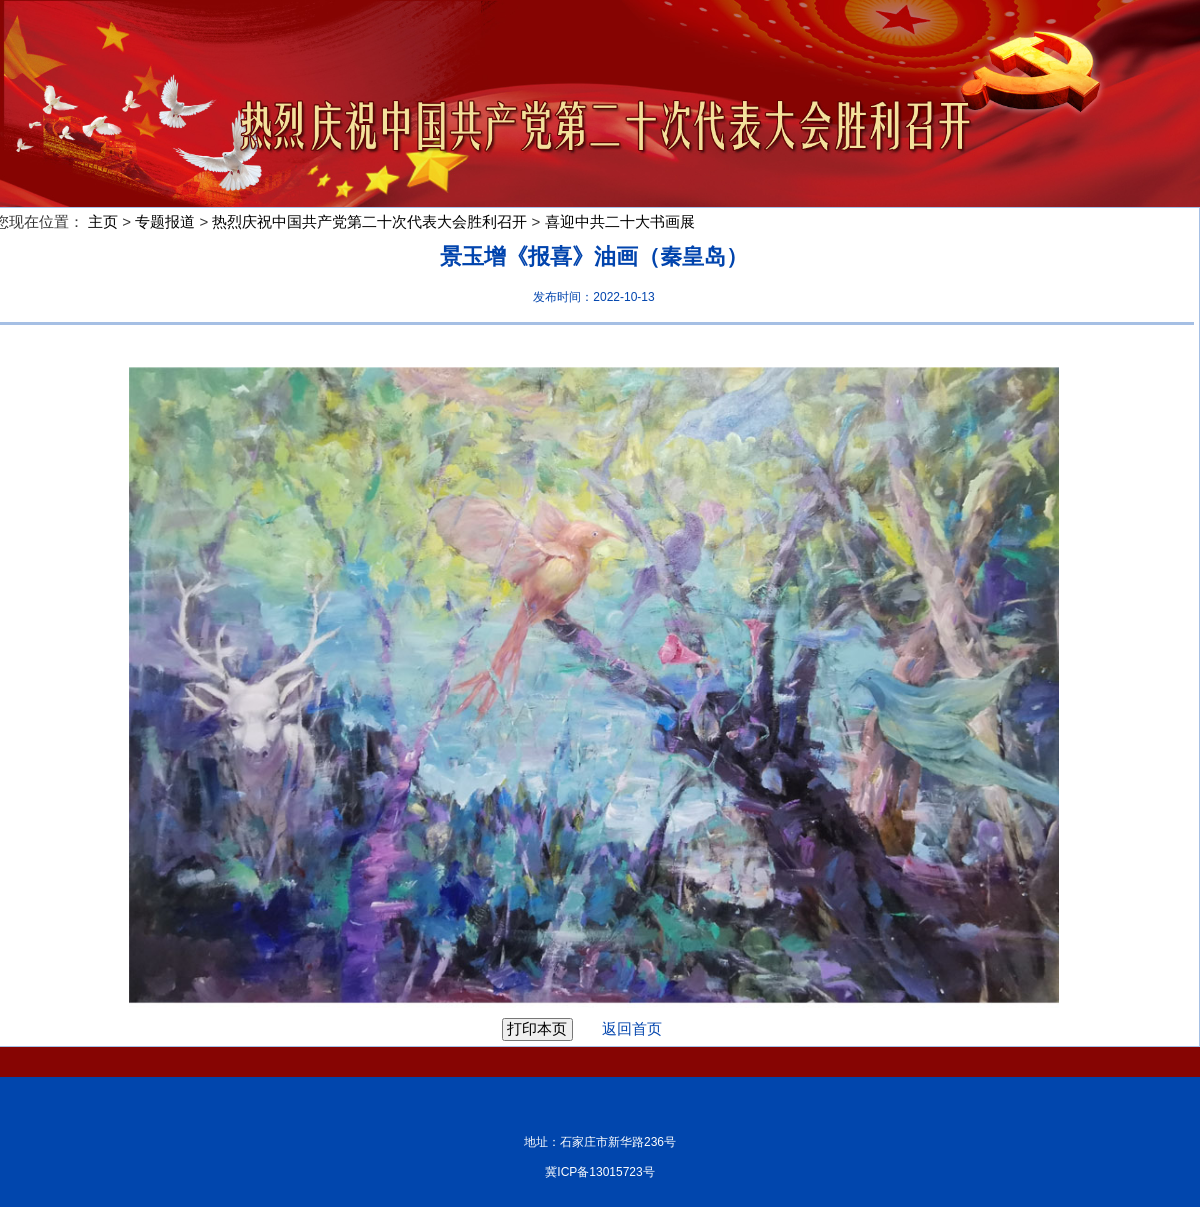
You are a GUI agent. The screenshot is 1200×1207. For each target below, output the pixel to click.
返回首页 (619, 1028)
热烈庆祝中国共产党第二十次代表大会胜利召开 (369, 221)
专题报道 (165, 221)
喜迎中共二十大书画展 (620, 221)
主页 (103, 221)
